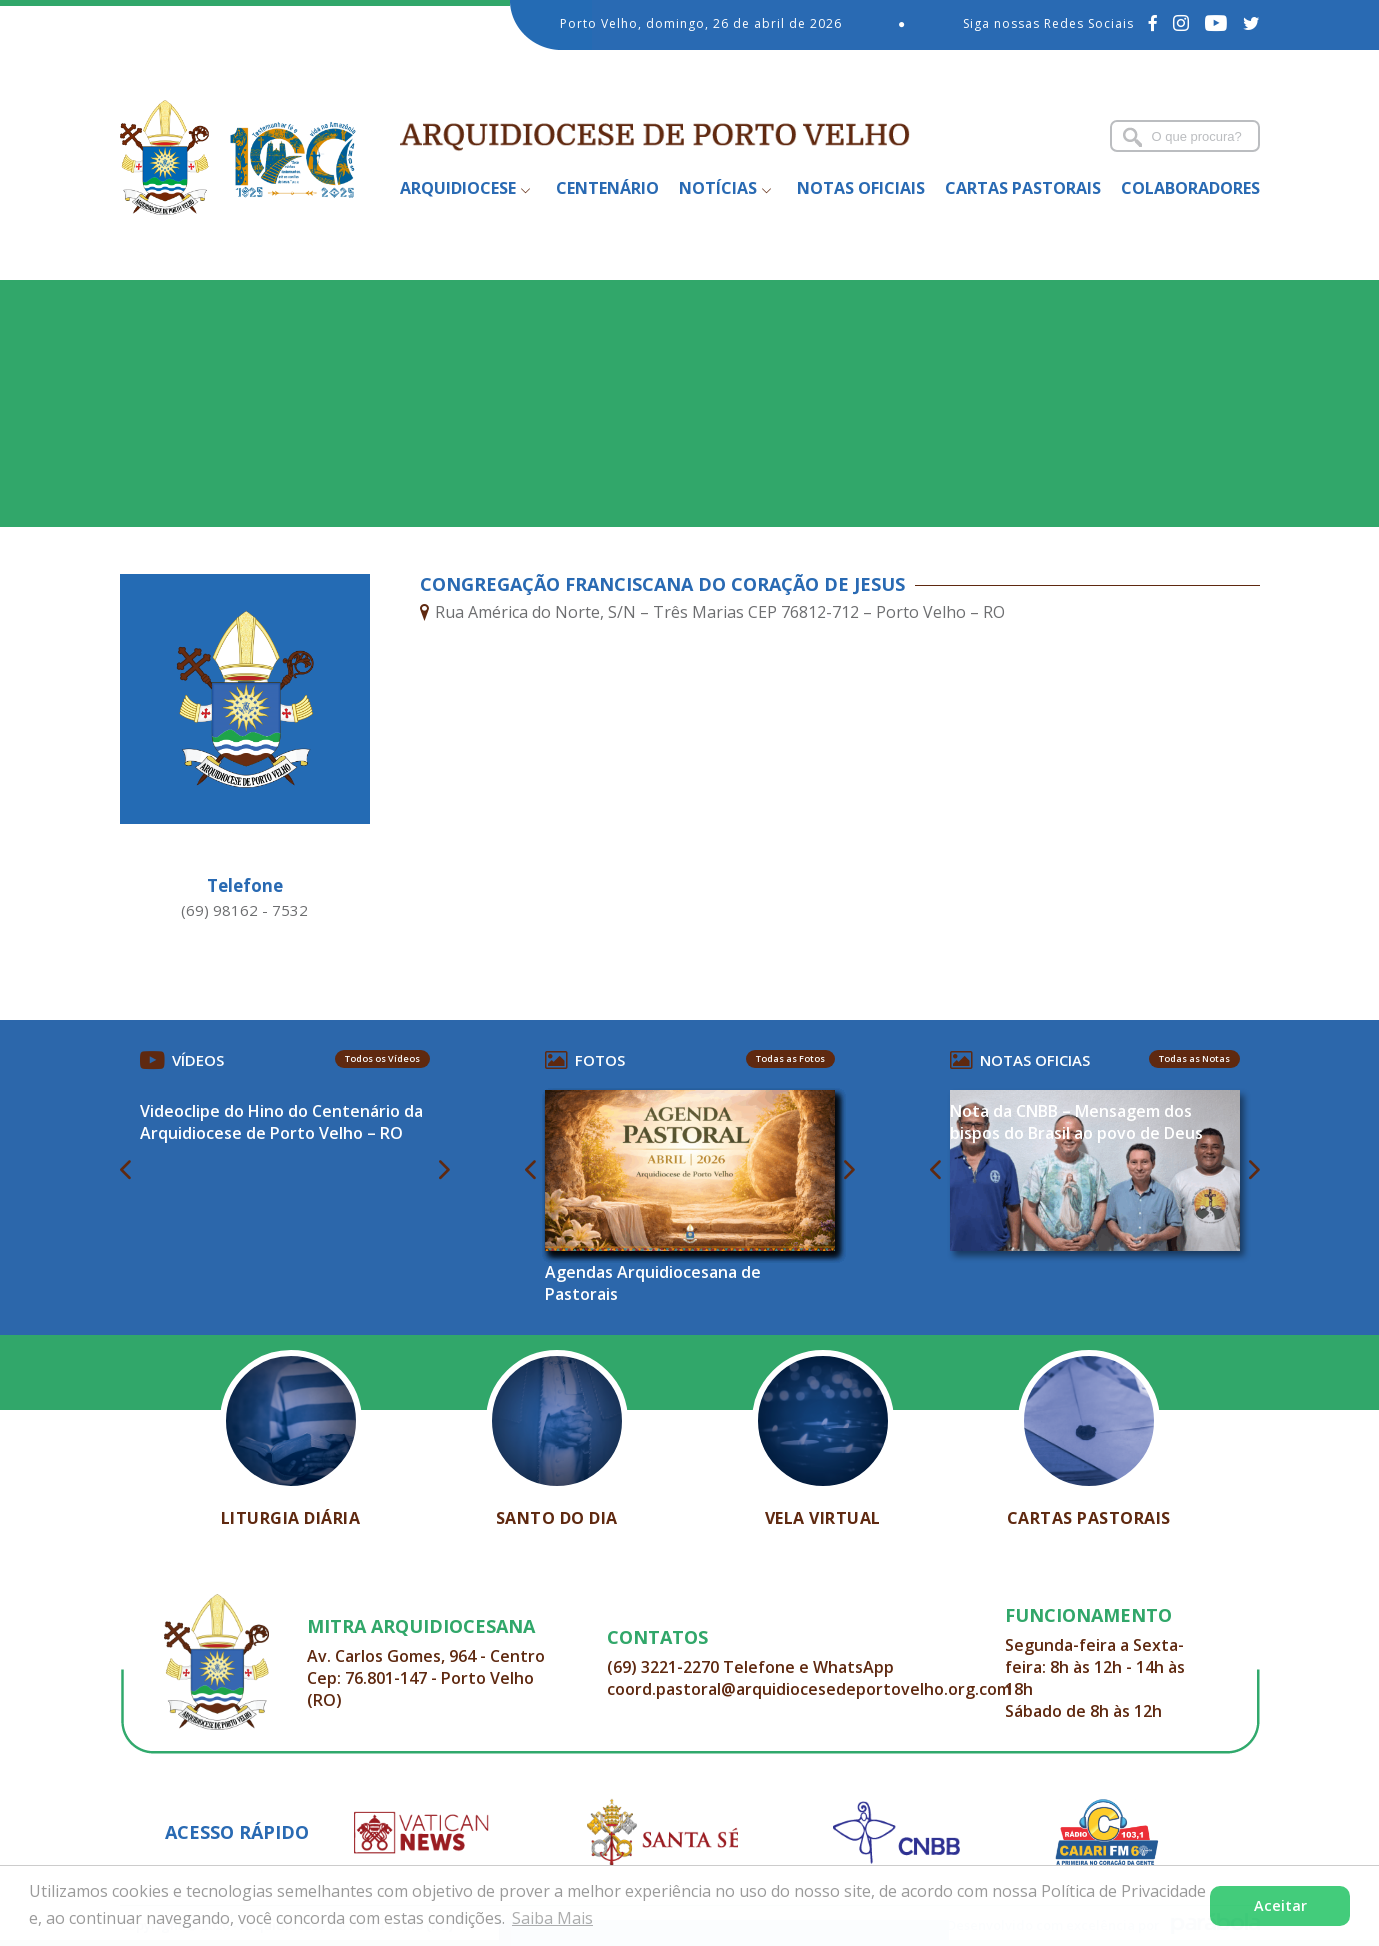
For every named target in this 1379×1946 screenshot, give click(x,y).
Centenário (607, 188)
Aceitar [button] (1280, 1905)
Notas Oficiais (861, 188)
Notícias (718, 188)
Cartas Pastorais (1023, 188)
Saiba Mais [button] (552, 1918)
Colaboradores (1190, 188)
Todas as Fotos (790, 1058)
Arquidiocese (458, 188)
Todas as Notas (1194, 1058)
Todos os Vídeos (382, 1058)
